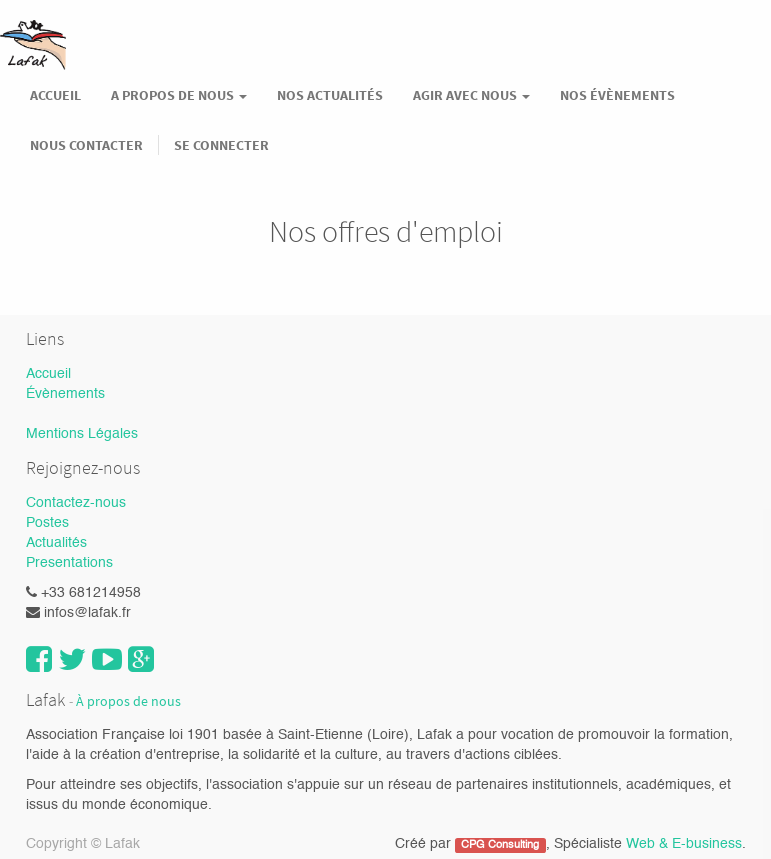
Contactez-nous (76, 503)
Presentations (69, 563)
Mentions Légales (82, 434)
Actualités (56, 543)
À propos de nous (128, 701)
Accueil (48, 374)
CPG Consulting (500, 845)
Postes (47, 523)
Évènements (65, 394)
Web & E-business (684, 844)
